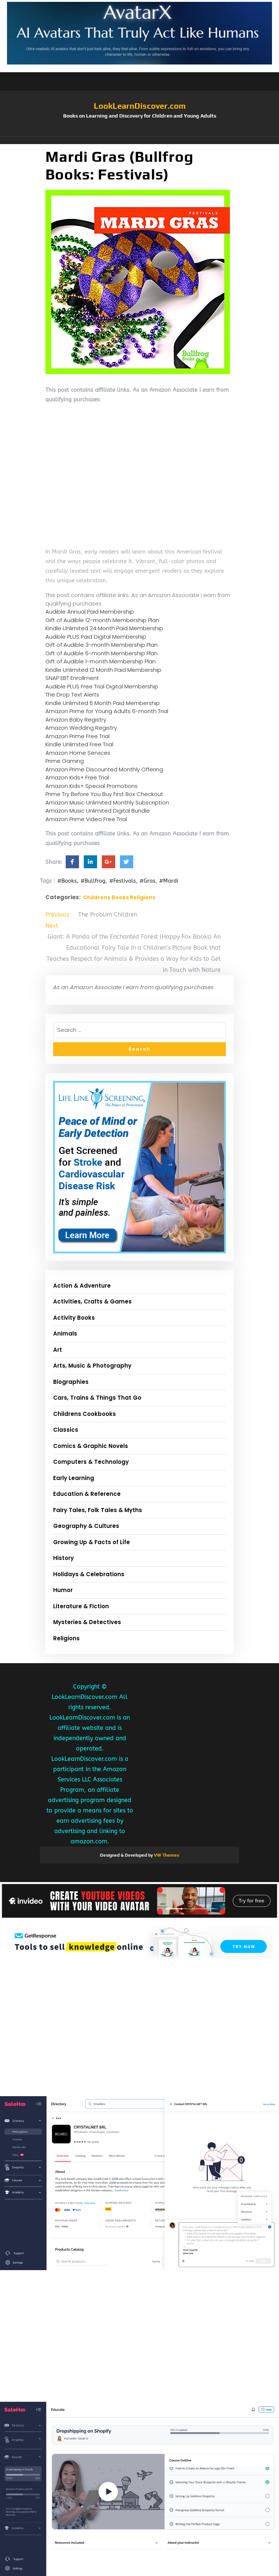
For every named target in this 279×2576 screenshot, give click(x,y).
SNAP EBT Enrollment (72, 678)
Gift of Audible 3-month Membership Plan (101, 645)
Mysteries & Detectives (87, 1622)
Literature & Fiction (81, 1606)
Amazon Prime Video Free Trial (86, 819)
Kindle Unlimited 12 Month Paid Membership (103, 670)
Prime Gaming (64, 761)
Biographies (71, 1382)
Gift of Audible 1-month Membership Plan (100, 661)
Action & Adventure (82, 1285)
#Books (67, 880)
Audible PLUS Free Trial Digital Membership (101, 686)
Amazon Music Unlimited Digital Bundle (97, 810)
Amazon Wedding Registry (81, 728)
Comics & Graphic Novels (90, 1446)
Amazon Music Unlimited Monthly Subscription (107, 802)
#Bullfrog (93, 880)
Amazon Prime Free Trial (77, 736)
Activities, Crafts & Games (92, 1301)
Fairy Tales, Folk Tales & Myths (97, 1510)
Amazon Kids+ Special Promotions (91, 786)
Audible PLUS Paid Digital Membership (95, 636)
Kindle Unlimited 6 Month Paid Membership (102, 703)
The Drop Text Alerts (72, 694)
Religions (66, 1638)
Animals (65, 1333)
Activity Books (74, 1318)
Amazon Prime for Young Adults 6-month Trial (106, 711)
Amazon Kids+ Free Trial (77, 777)
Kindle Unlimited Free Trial (79, 744)
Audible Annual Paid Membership (89, 611)
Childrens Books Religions (119, 897)
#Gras (147, 880)
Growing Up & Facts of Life (91, 1542)
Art (57, 1350)
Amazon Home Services (77, 753)
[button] (139, 140)
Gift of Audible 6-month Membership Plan (101, 653)
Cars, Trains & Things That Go (97, 1398)
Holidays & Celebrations (88, 1574)
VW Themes (166, 1855)
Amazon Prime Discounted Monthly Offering (104, 769)
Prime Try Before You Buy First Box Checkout (104, 794)
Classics (65, 1430)
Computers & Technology (91, 1462)
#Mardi (168, 880)
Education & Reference (87, 1494)
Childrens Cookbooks (84, 1414)
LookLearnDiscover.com (140, 106)
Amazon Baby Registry (75, 719)
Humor (63, 1590)
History (63, 1558)
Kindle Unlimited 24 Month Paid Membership (104, 628)
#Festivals (122, 880)
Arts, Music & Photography (92, 1365)
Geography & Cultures (86, 1526)
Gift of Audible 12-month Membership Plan (102, 620)
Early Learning (73, 1478)
